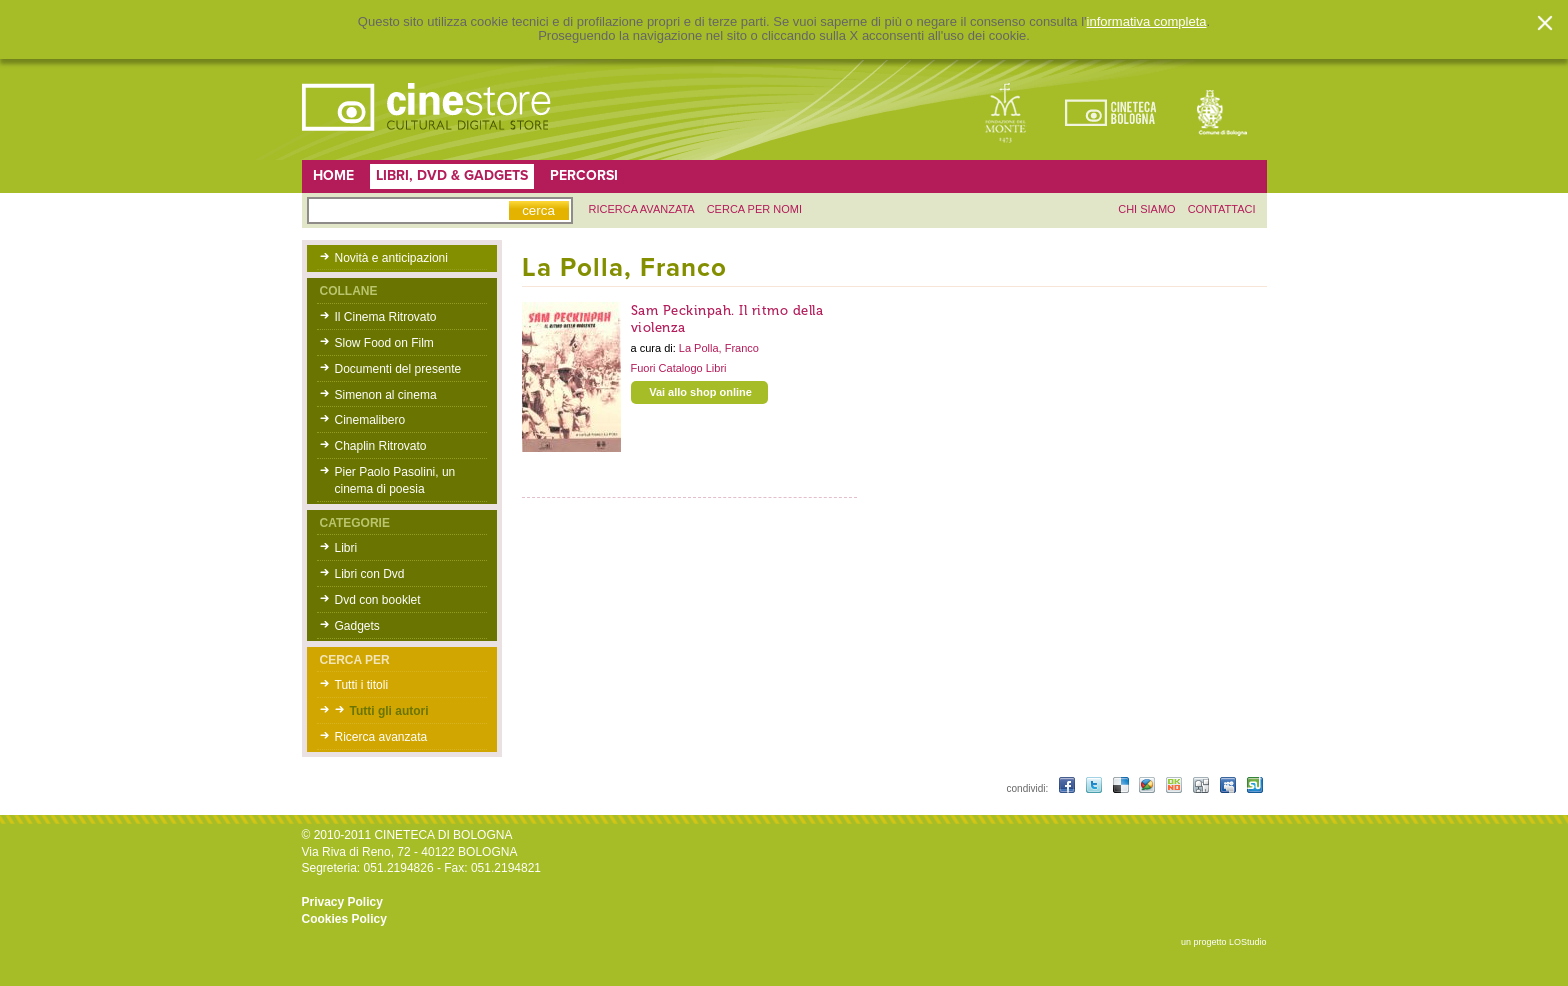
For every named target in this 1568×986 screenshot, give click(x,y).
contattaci (1222, 209)
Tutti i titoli (362, 685)
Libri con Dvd (370, 574)
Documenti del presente (398, 369)
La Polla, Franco (719, 348)
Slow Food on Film (384, 343)
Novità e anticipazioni (391, 258)
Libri (346, 548)
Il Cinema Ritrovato (386, 317)
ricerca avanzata (642, 209)
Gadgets (357, 626)
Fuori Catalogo (668, 368)
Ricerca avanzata (381, 737)
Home (333, 175)
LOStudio (1248, 942)
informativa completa (1147, 22)
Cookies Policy (344, 919)
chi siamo (1146, 209)
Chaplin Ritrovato (381, 446)
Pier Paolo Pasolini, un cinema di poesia (395, 480)
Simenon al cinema (386, 395)
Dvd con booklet (378, 600)
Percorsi (584, 175)
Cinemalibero (370, 420)
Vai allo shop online (700, 392)
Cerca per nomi (754, 209)
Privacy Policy (342, 902)
